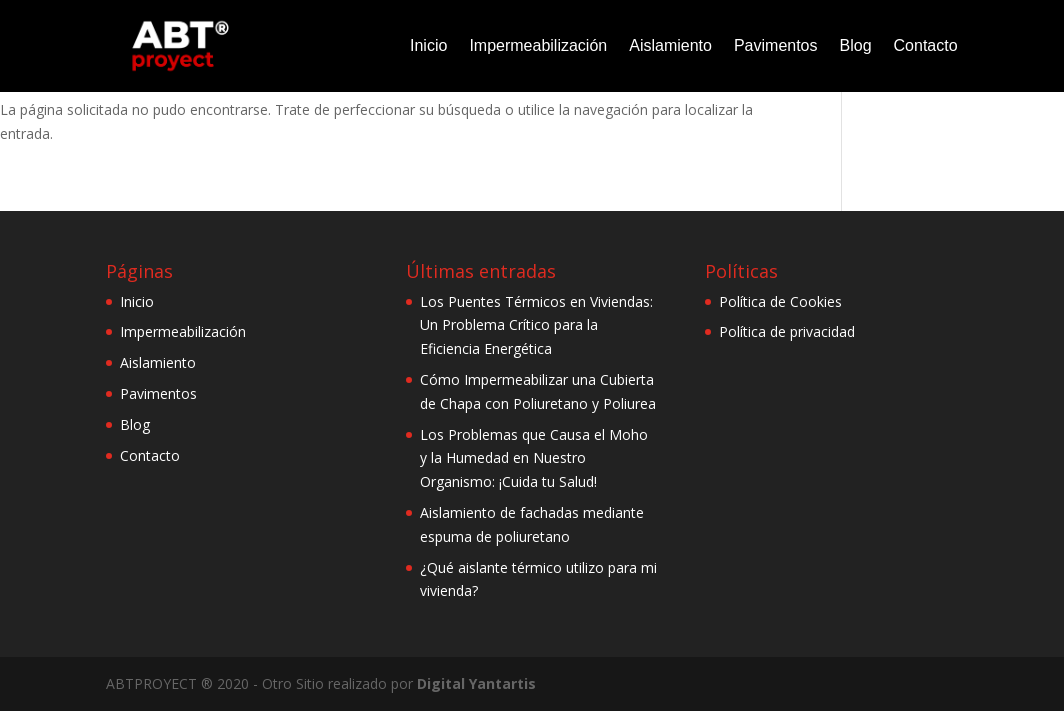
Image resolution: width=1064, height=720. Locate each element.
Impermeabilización (538, 45)
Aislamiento (670, 45)
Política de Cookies (780, 301)
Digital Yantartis (476, 683)
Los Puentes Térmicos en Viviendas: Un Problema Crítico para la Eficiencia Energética (536, 325)
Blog (856, 45)
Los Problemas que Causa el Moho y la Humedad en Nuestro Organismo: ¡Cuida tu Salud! (534, 458)
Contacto (926, 45)
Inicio (428, 45)
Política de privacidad (787, 331)
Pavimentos (776, 45)
